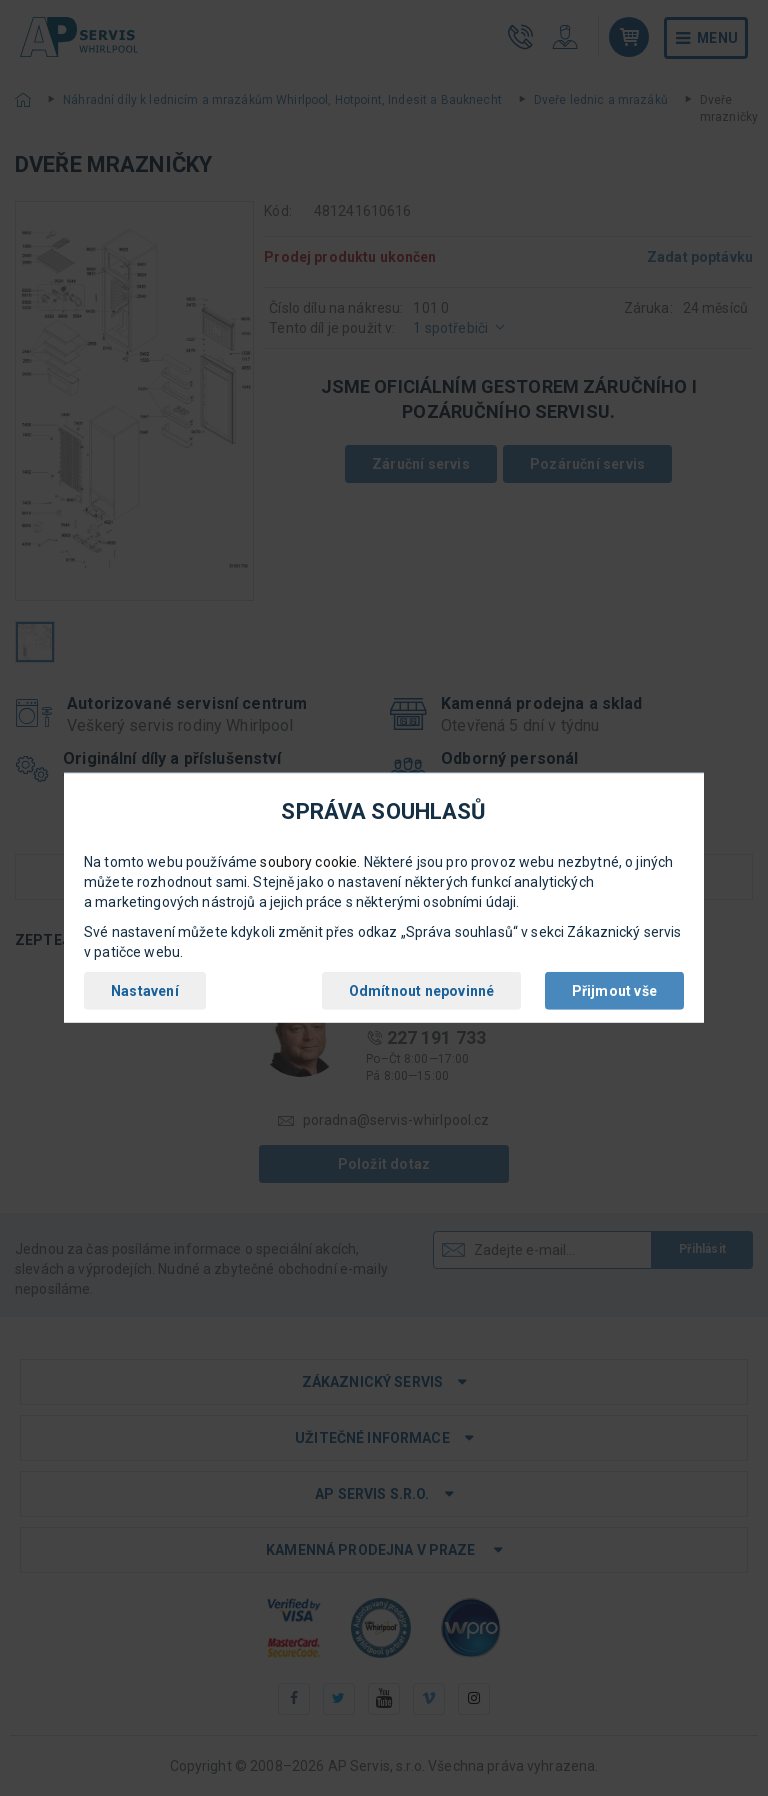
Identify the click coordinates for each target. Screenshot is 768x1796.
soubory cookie (308, 862)
